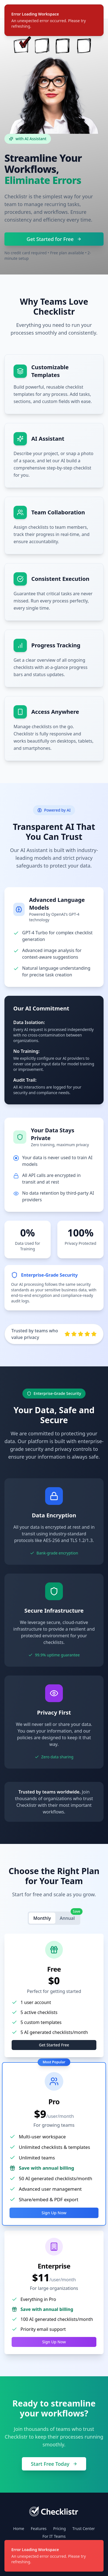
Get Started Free (54, 2045)
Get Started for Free (54, 239)
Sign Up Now (54, 2212)
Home (18, 2528)
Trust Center (84, 2528)
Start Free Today (54, 2463)
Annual (69, 1917)
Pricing (59, 2528)
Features (39, 2528)
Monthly (42, 1918)
